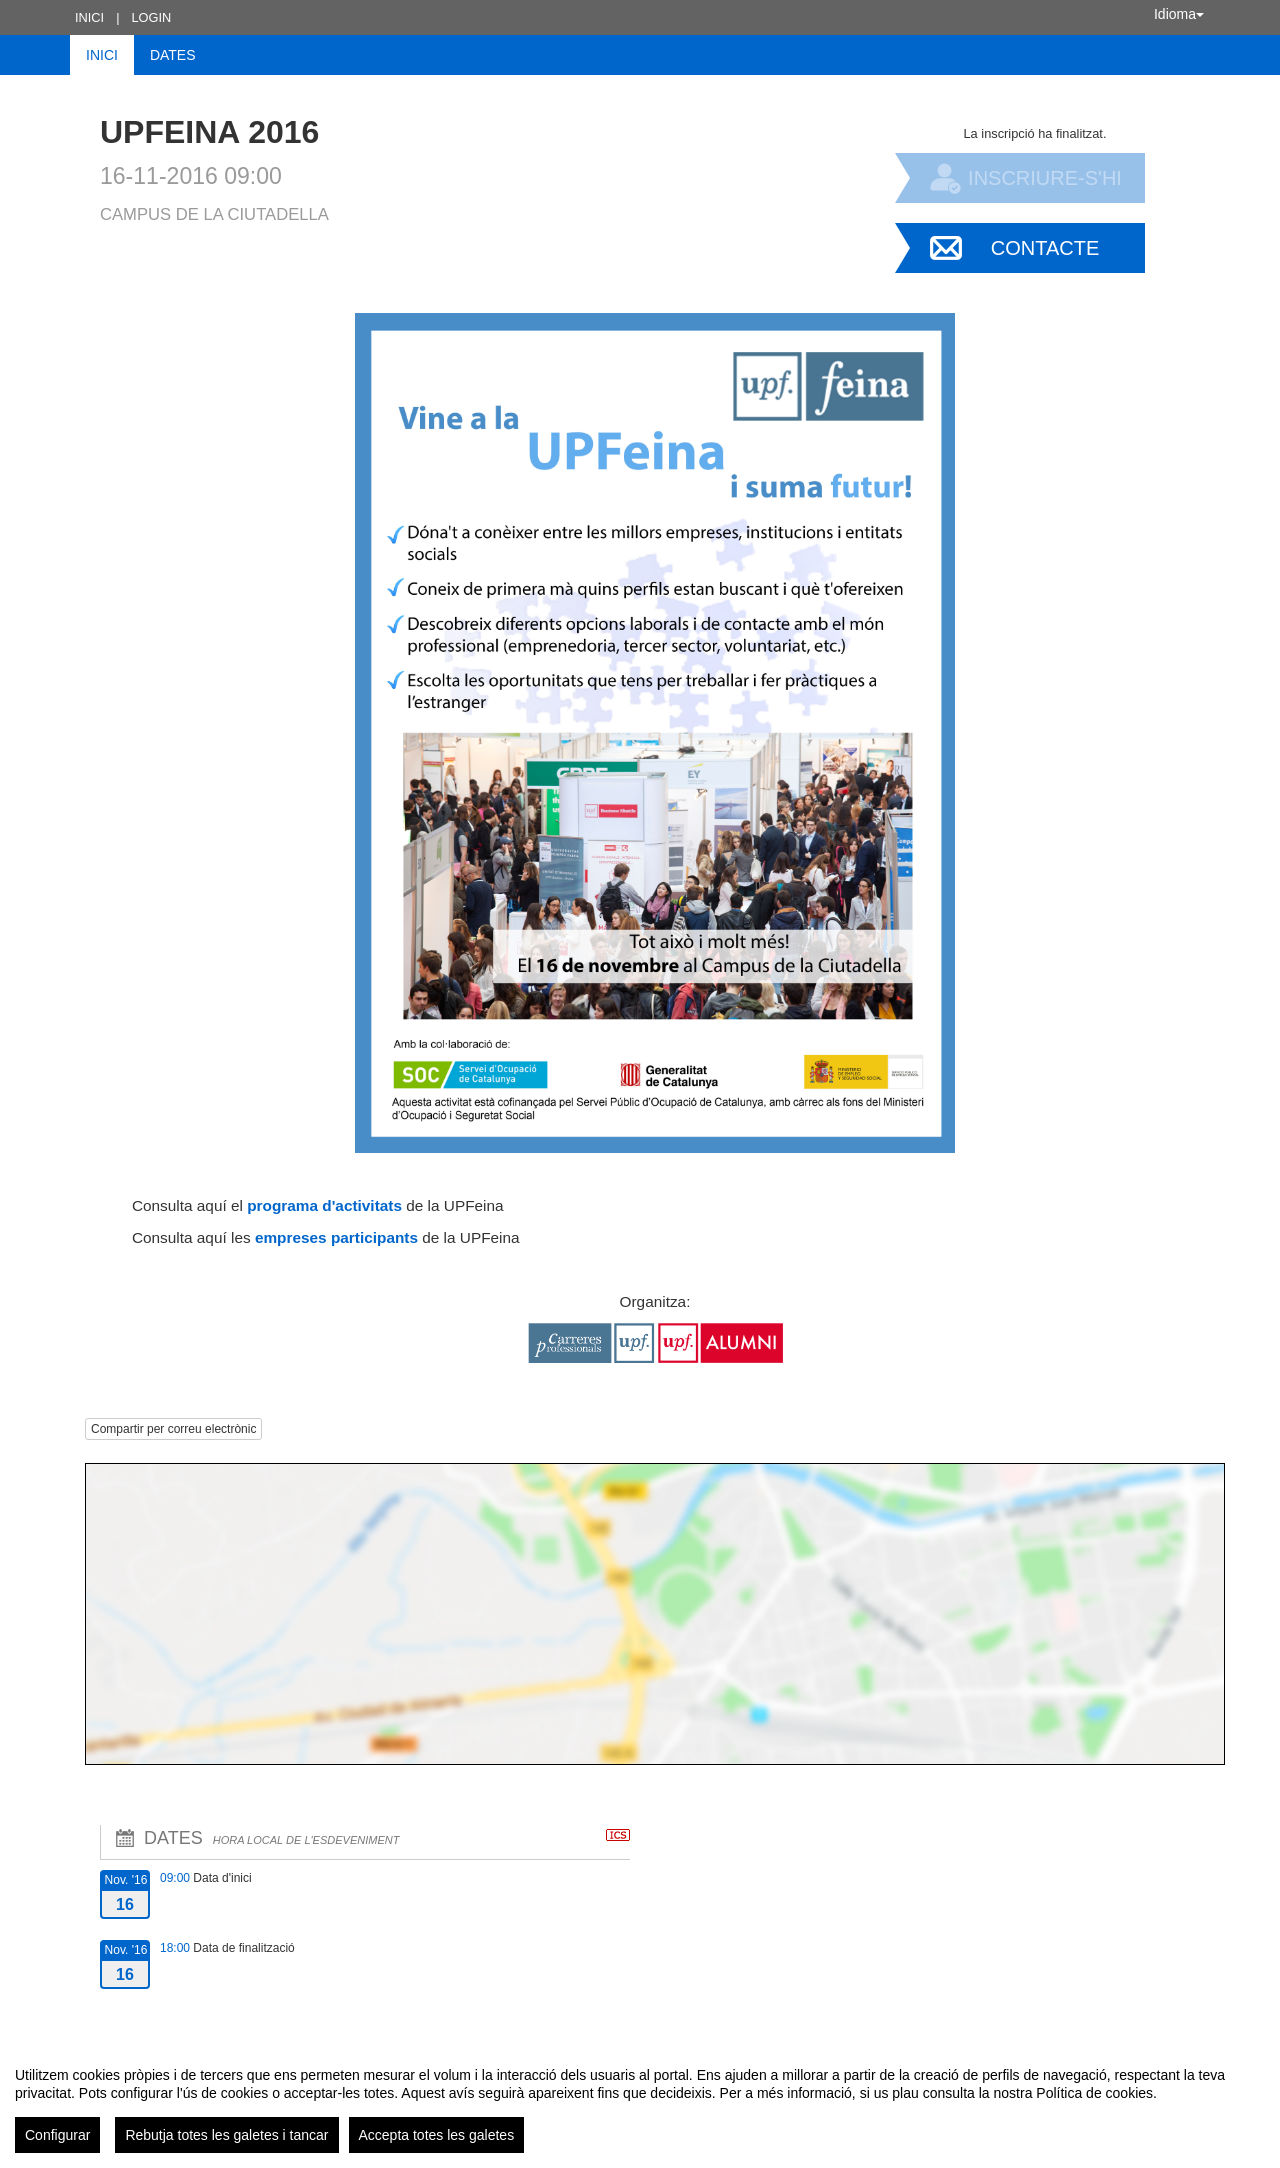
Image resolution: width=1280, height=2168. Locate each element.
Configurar (57, 2135)
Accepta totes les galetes (437, 2135)
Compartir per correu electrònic (173, 1429)
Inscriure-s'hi (1045, 178)
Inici (89, 17)
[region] (640, 2102)
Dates (173, 55)
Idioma (1179, 14)
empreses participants (336, 1237)
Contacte (1045, 248)
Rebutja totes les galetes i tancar (226, 2135)
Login (151, 17)
